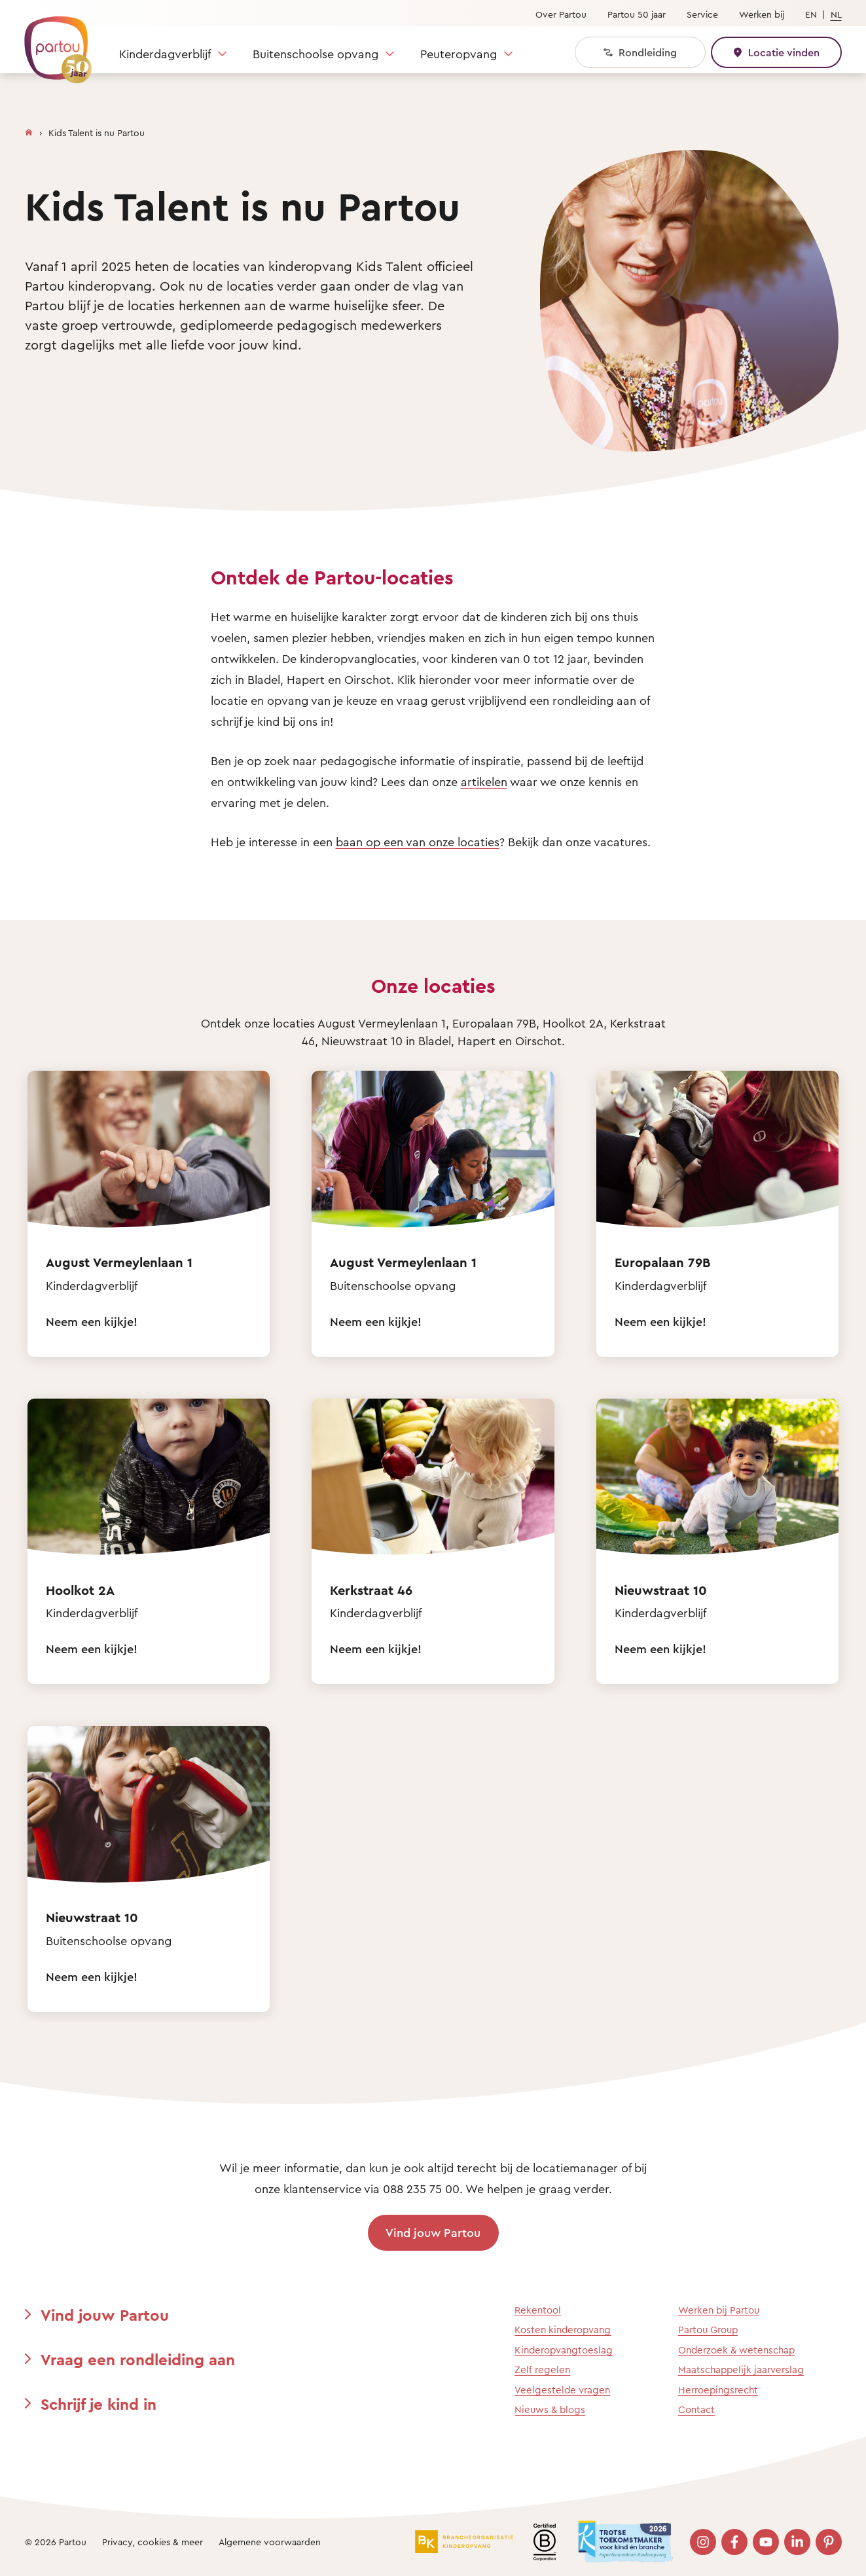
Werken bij (761, 14)
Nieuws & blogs (549, 2409)
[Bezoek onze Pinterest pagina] (829, 2542)
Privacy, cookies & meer (152, 2541)
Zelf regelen (542, 2369)
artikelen (484, 781)
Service (702, 14)
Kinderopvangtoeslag (563, 2350)
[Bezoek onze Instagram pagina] (703, 2542)
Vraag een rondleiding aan (138, 2359)
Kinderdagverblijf (165, 53)
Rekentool (537, 2310)
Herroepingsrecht (718, 2390)
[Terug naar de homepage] (51, 42)
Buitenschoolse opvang (315, 53)
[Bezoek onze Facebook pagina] (734, 2542)
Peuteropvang (458, 53)
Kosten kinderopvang (562, 2329)
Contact (696, 2409)
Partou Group (708, 2329)
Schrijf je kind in (98, 2404)
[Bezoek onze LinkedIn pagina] (797, 2542)
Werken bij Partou (718, 2310)
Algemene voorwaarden (270, 2541)
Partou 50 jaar (636, 14)
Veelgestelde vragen (562, 2390)
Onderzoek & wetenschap (736, 2350)
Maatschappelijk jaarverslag (741, 2369)
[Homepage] (29, 130)
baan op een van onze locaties (417, 841)
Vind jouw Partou (433, 2232)
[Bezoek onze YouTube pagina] (766, 2542)
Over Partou (560, 14)
